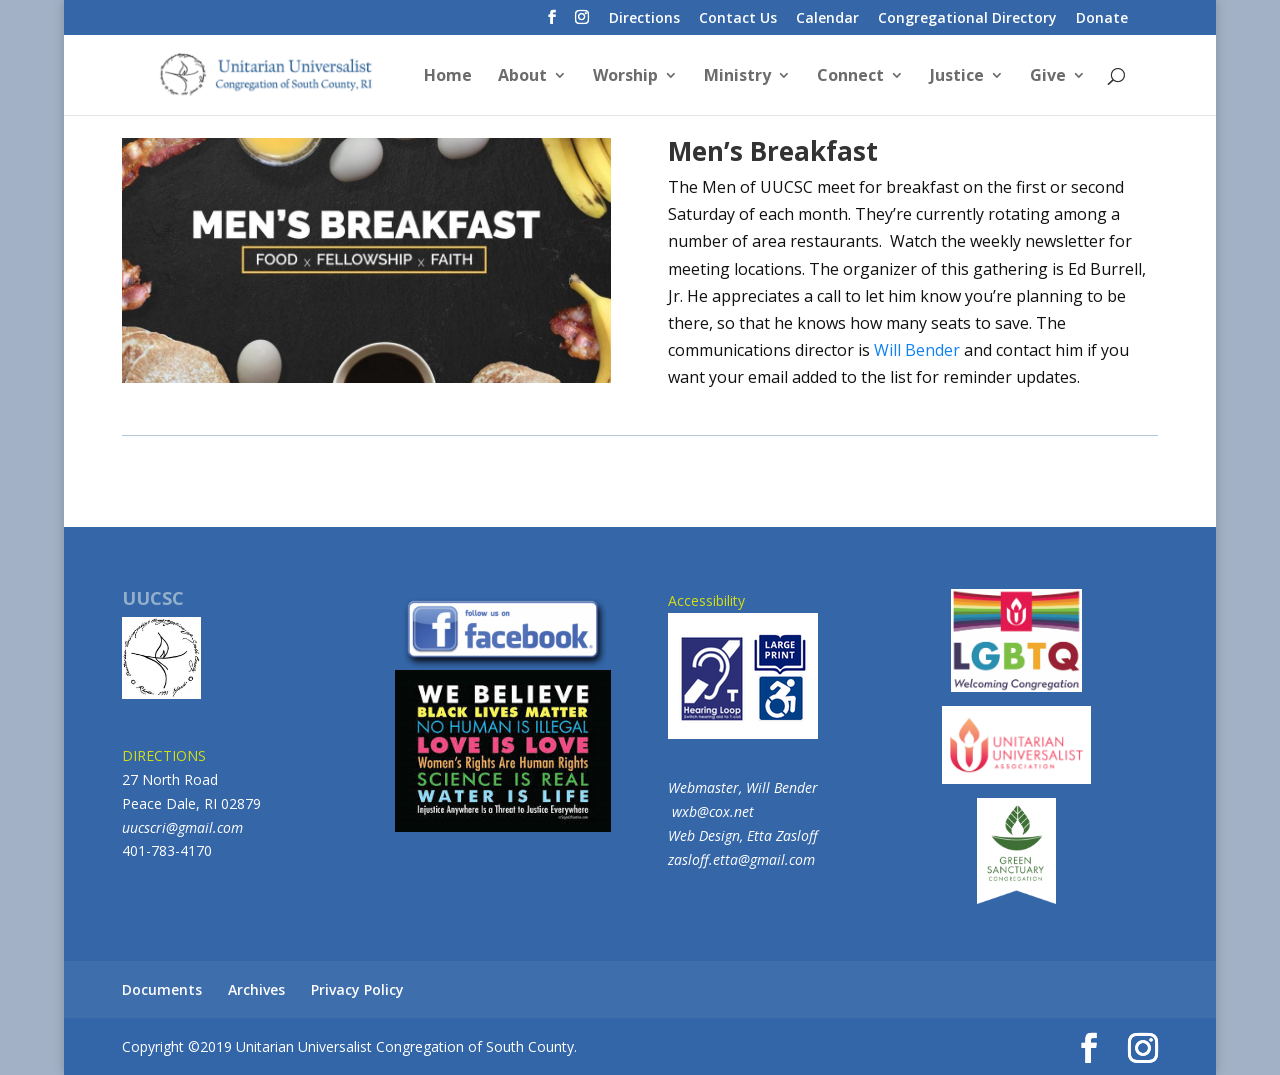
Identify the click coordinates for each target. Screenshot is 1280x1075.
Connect (850, 77)
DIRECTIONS (164, 755)
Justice (957, 77)
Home (448, 77)
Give (1048, 77)
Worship (625, 77)
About (522, 77)
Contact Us (738, 19)
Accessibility (743, 665)
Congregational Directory (967, 19)
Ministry (737, 77)
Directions (644, 19)
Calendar (827, 19)
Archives (256, 989)
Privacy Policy (357, 989)
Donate (1102, 19)
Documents (162, 989)
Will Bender (917, 350)
